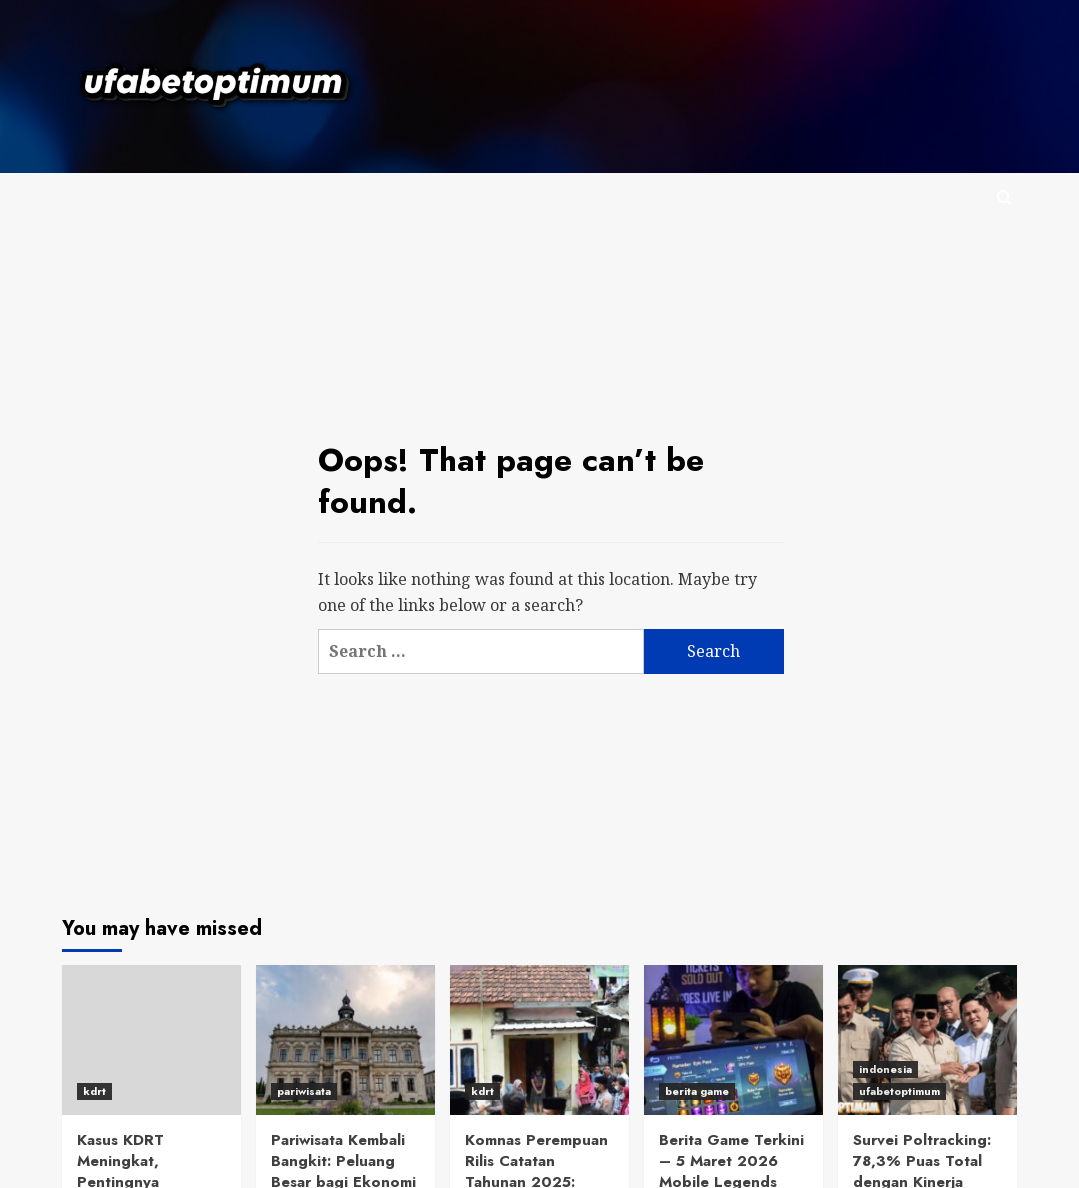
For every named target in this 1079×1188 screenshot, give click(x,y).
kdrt (94, 1091)
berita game (697, 1091)
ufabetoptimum (899, 1091)
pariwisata (304, 1091)
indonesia (885, 1069)
